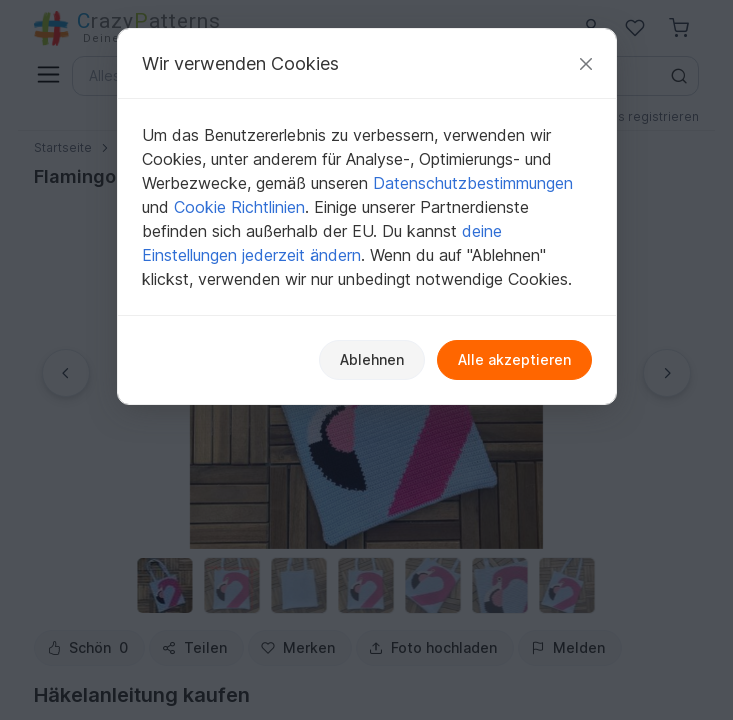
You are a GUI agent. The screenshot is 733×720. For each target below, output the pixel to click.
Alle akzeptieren (514, 359)
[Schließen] (586, 63)
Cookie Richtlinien (239, 207)
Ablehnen (372, 359)
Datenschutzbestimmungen (473, 183)
